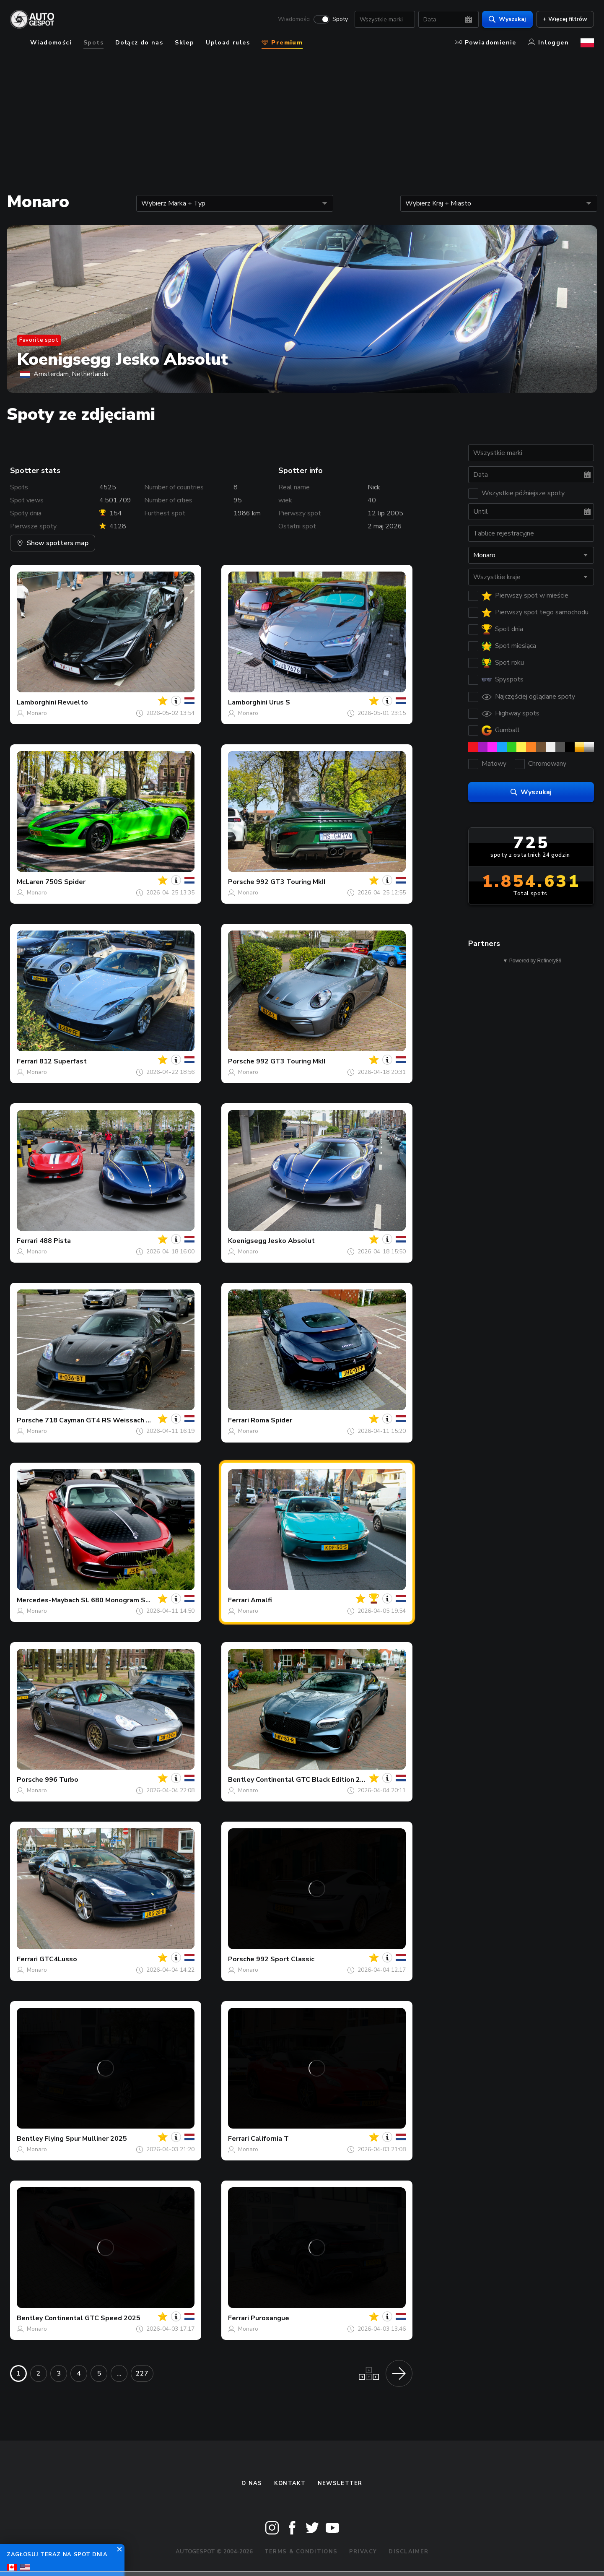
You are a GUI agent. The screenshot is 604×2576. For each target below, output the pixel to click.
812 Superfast (63, 1061)
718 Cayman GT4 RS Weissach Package (109, 1420)
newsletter (340, 2483)
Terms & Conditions (300, 2551)
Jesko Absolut (291, 1240)
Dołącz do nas (139, 43)
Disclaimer (408, 2551)
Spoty (340, 19)
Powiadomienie (485, 43)
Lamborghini (36, 702)
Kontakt (290, 2483)
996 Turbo (61, 1779)
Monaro (37, 713)
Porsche (241, 881)
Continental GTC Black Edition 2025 (314, 1779)
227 (142, 2373)
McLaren (30, 881)
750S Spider (65, 881)
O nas (251, 2483)
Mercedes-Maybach (48, 1600)
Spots (93, 43)
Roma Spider (271, 1420)
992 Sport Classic (285, 1959)
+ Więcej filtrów (565, 19)
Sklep (184, 43)
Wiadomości (294, 19)
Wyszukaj (507, 19)
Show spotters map (52, 543)
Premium (282, 43)
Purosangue (270, 2318)
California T (270, 2138)
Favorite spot (39, 340)
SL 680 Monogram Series (121, 1600)
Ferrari (27, 1061)
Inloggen (548, 43)
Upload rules (228, 43)
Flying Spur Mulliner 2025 (85, 2138)
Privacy (363, 2551)
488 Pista (55, 1240)
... (119, 2373)
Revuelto (73, 702)
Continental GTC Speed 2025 (92, 2318)
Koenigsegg (247, 1240)
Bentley (241, 1779)
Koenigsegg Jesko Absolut (122, 359)
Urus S (279, 702)
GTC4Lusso (58, 1959)
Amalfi (261, 1600)
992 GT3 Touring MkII (290, 881)
